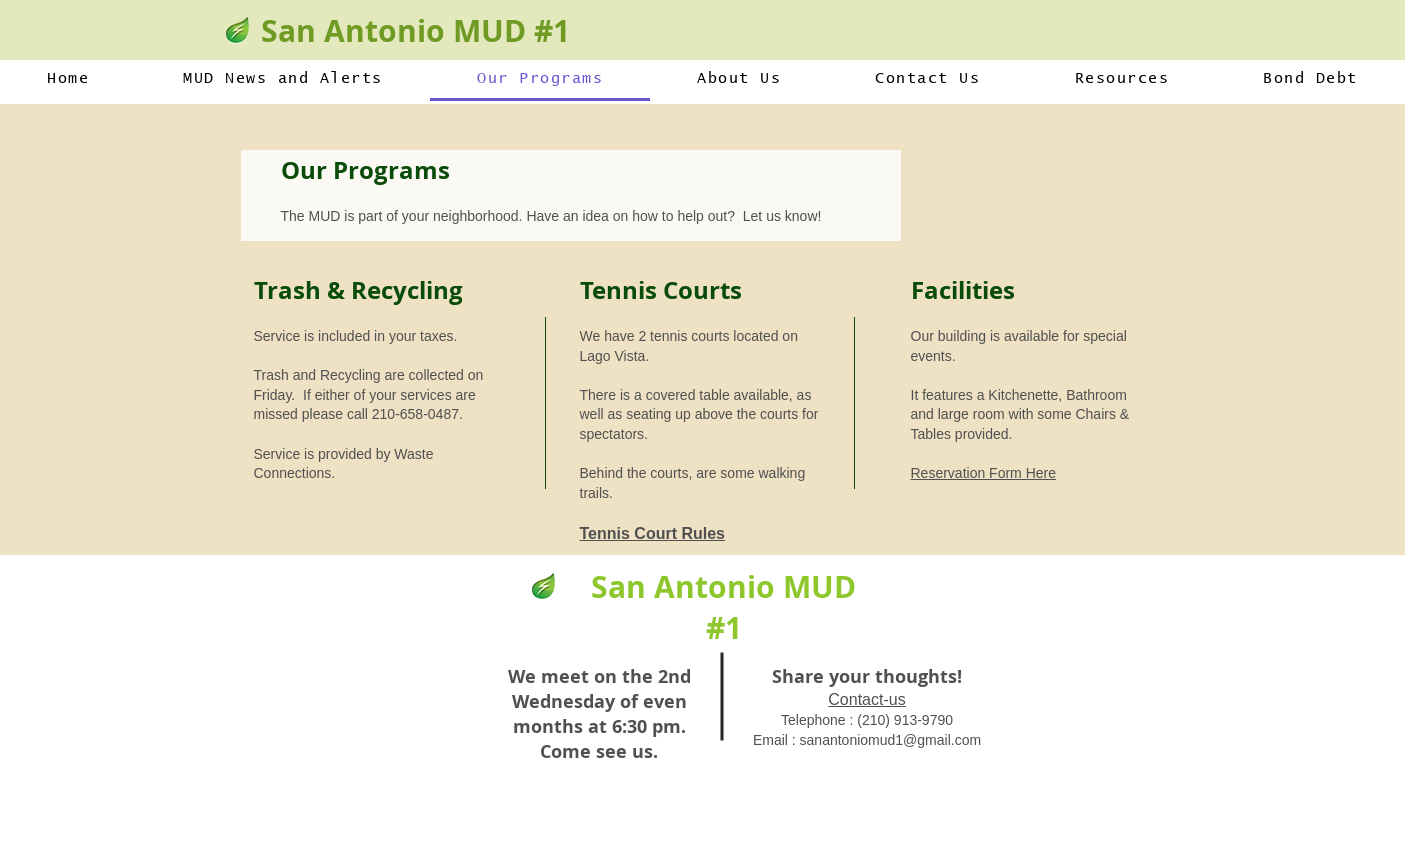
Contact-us (866, 699)
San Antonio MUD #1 (415, 30)
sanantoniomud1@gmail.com (891, 740)
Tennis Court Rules (653, 533)
